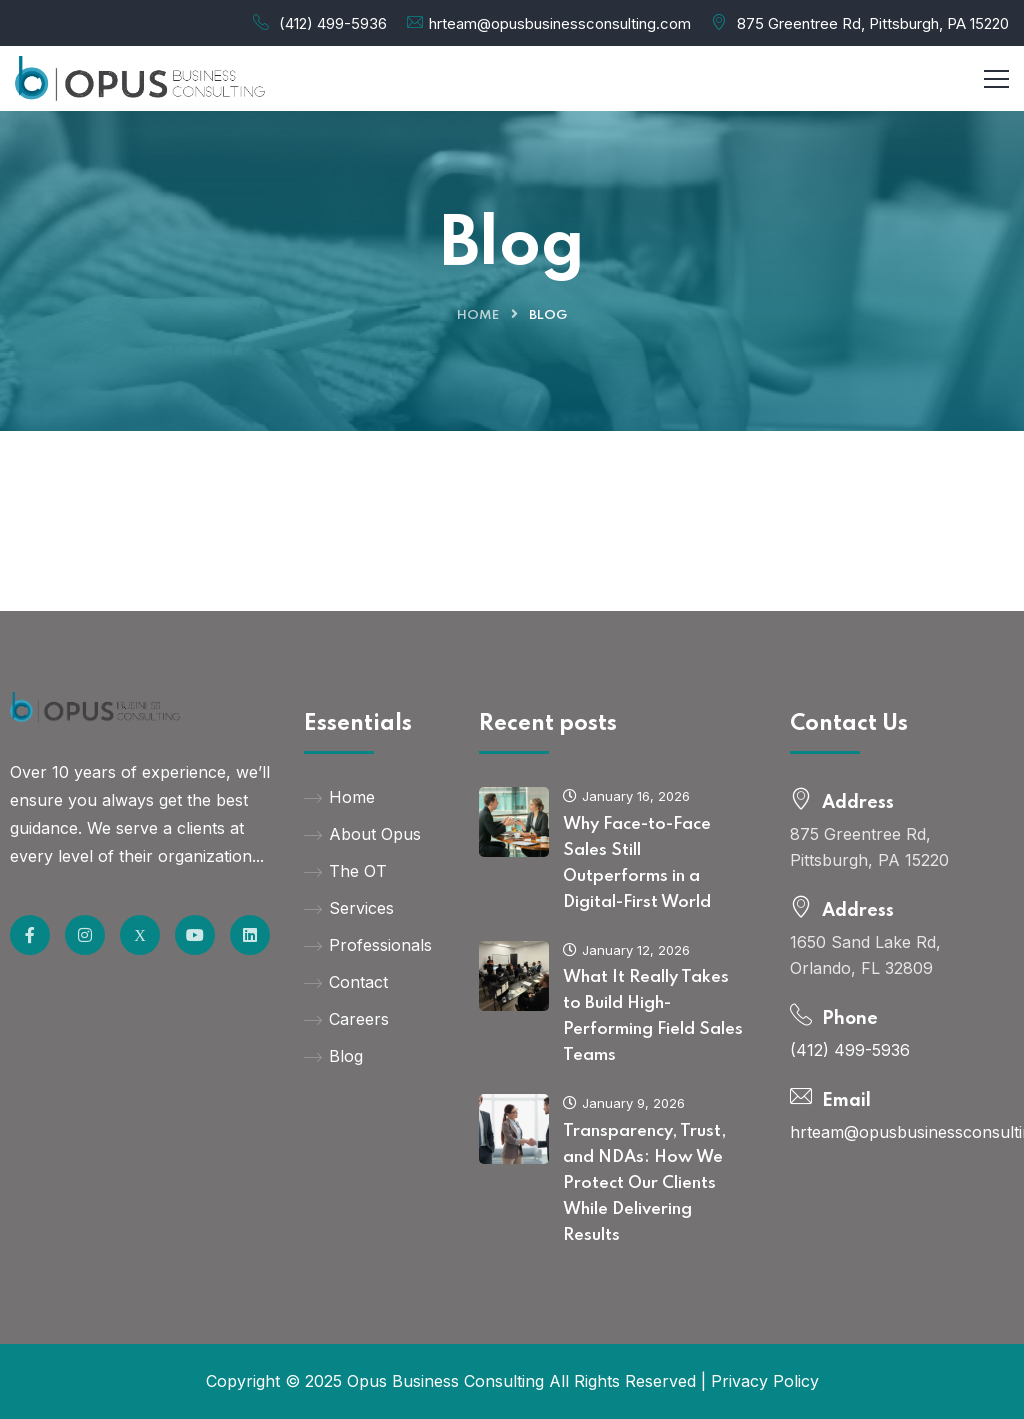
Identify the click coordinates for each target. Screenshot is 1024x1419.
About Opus (362, 834)
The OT (345, 871)
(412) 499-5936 (333, 23)
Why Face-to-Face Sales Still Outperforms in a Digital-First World (637, 863)
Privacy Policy (765, 1381)
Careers (346, 1019)
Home (478, 315)
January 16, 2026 (626, 796)
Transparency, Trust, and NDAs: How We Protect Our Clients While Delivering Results (644, 1183)
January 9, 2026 (624, 1103)
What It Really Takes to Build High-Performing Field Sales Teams (653, 1016)
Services (349, 908)
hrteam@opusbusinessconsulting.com (560, 23)
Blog (333, 1056)
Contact (346, 982)
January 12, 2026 (626, 950)
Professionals (368, 945)
